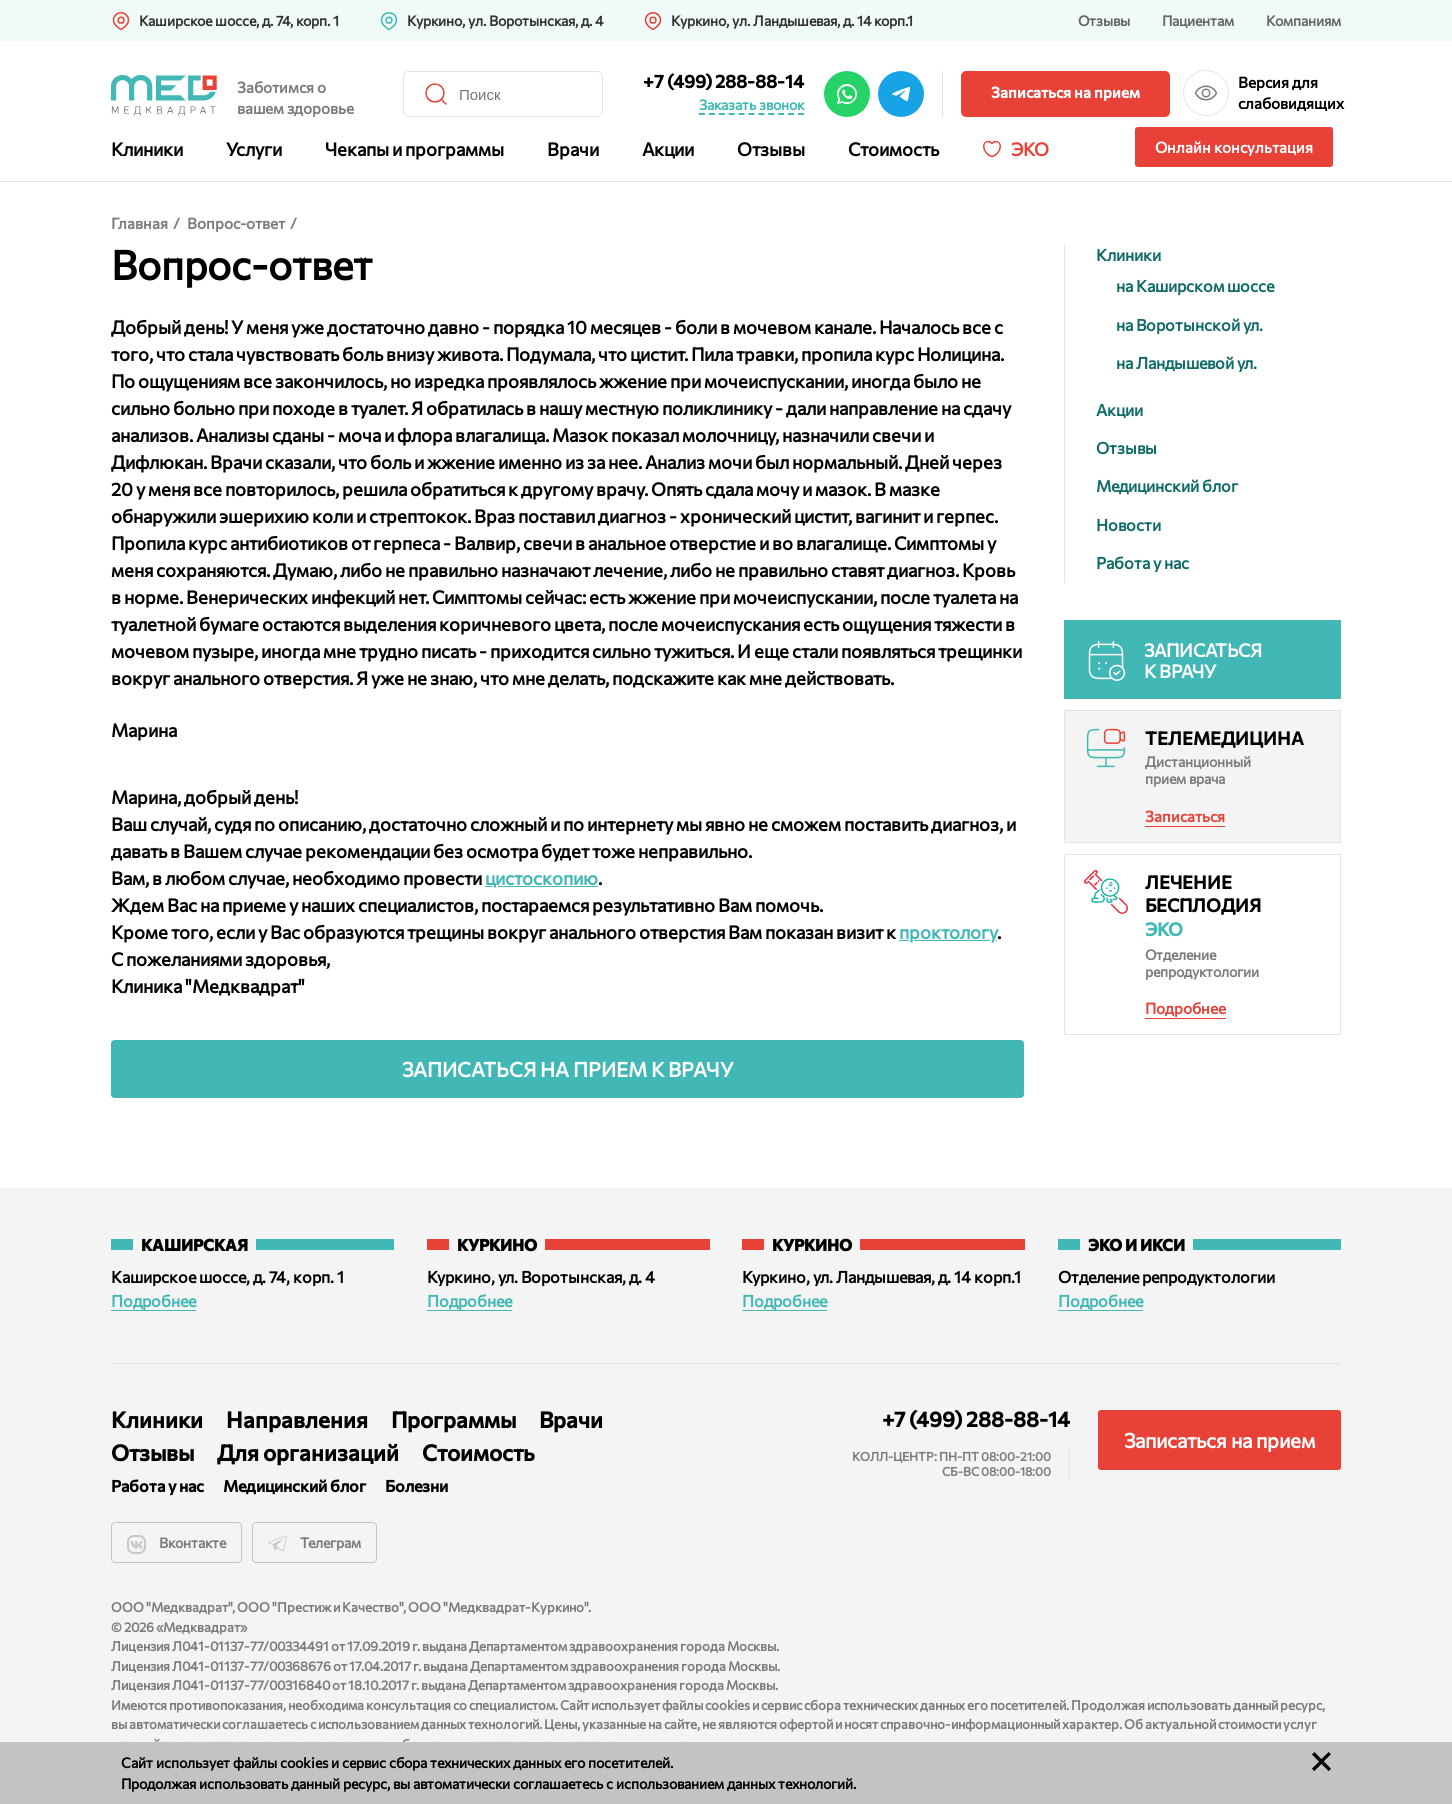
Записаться (1185, 816)
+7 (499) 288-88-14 (723, 81)
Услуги (254, 149)
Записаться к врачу (1203, 661)
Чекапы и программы (414, 149)
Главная (139, 223)
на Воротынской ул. (1189, 324)
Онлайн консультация (1234, 147)
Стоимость (893, 149)
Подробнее (1185, 1008)
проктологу (948, 932)
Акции (668, 149)
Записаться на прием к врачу (568, 1069)
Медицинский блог (1167, 485)
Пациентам (1198, 20)
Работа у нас (1142, 562)
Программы (453, 1419)
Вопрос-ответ (236, 223)
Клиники (147, 149)
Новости (1128, 524)
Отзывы (1104, 20)
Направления (297, 1419)
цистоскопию (541, 878)
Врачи (573, 149)
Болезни (416, 1485)
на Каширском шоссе (1195, 285)
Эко (1030, 149)
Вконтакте (176, 1544)
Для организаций (308, 1452)
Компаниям (1303, 20)
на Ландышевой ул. (1186, 362)
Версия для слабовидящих (1289, 92)
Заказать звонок (751, 105)
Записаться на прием (1065, 92)
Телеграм (314, 1543)
